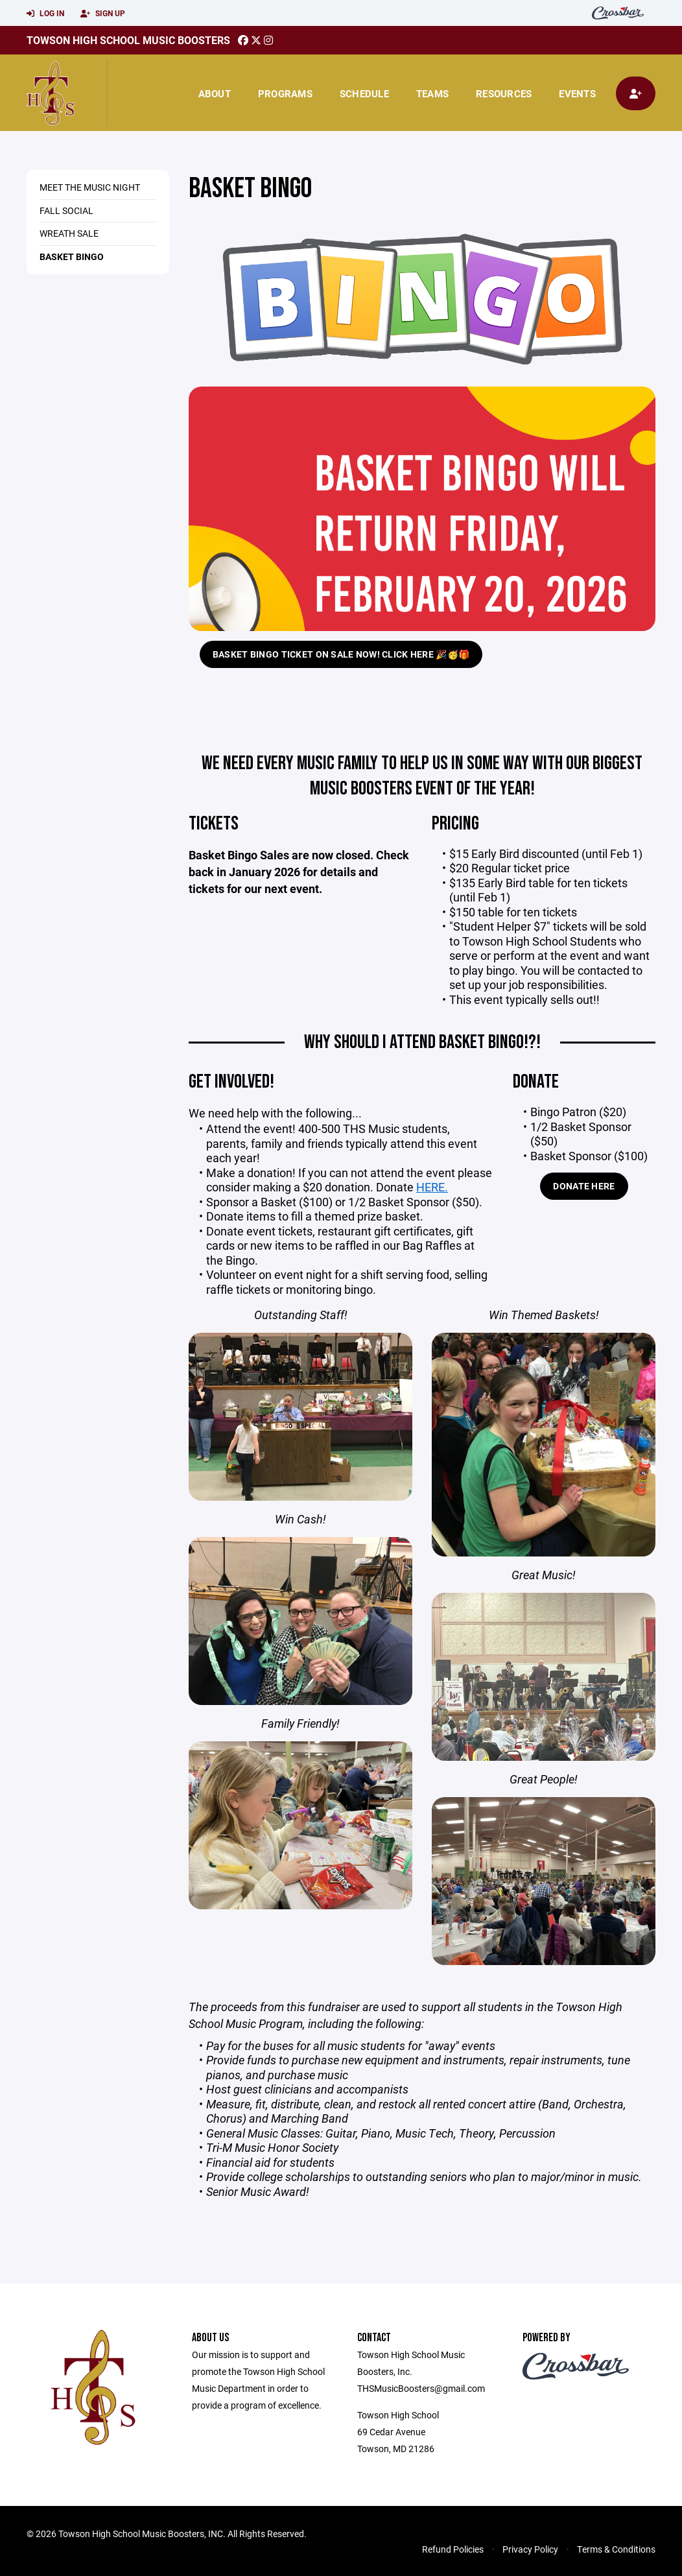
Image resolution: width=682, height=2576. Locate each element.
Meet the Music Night (90, 187)
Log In (45, 13)
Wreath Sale (69, 233)
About (214, 93)
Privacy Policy (530, 2549)
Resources (504, 93)
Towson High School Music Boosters (128, 40)
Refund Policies (453, 2549)
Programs (285, 93)
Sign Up (102, 13)
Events (577, 93)
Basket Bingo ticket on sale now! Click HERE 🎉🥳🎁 (341, 654)
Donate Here (584, 1186)
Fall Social (66, 210)
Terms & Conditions (616, 2549)
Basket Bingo (72, 256)
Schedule (364, 93)
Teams (432, 93)
